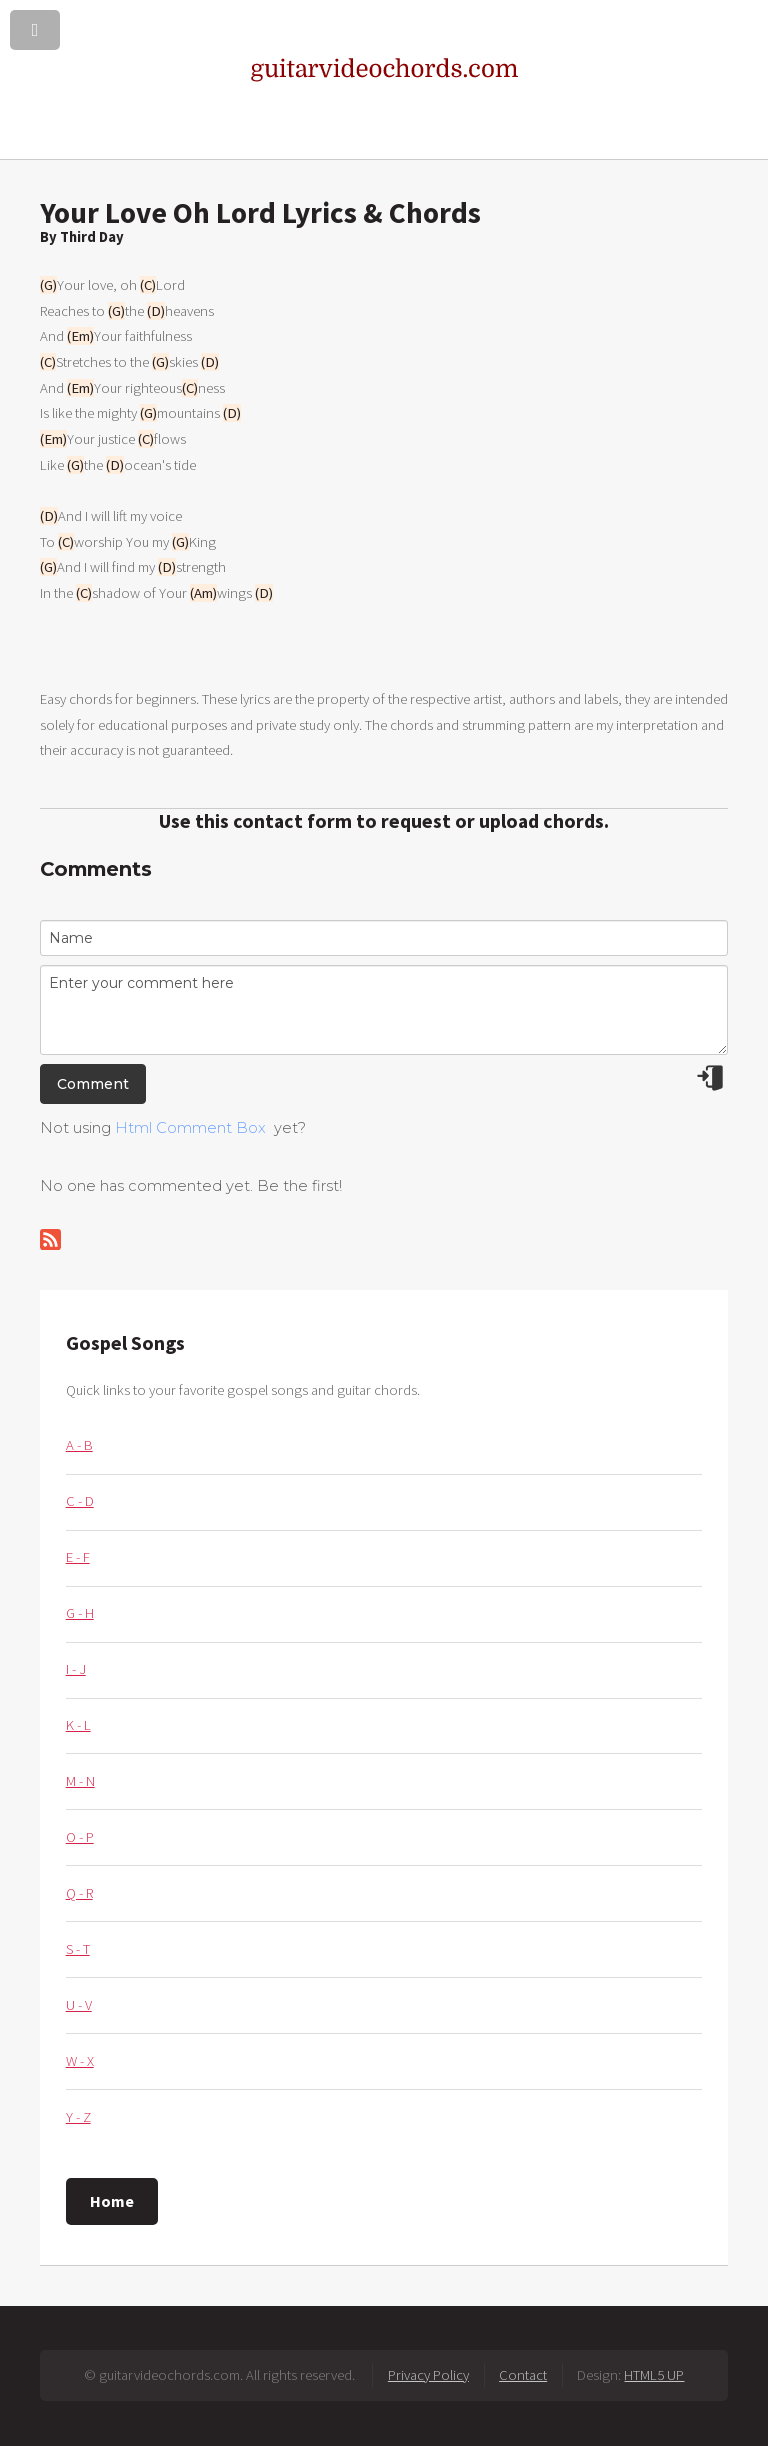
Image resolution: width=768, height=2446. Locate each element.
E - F (78, 1557)
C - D (80, 1501)
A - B (79, 1445)
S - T (78, 1949)
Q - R (79, 1893)
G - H (80, 1613)
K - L (78, 1725)
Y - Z (78, 2117)
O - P (80, 1837)
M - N (80, 1781)
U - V (79, 2005)
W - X (80, 2061)
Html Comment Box (190, 1128)
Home (112, 2201)
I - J (76, 1669)
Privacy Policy (428, 2375)
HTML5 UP (654, 2375)
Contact (523, 2375)
